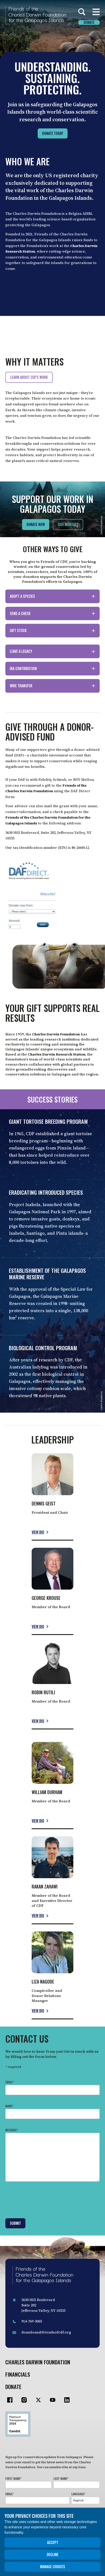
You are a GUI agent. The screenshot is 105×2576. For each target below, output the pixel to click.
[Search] (81, 11)
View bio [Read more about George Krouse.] (38, 1626)
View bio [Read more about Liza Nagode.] (38, 2010)
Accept (52, 2542)
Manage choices (52, 2566)
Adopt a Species (52, 596)
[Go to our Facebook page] (9, 2399)
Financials (17, 2374)
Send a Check (52, 613)
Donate (89, 22)
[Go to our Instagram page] (24, 2399)
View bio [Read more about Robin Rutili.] (38, 1721)
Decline (52, 2554)
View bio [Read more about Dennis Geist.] (38, 1532)
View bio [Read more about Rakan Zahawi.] (38, 1915)
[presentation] (39, 2200)
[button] (96, 11)
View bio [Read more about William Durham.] (38, 1820)
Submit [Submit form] (15, 2223)
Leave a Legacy (52, 651)
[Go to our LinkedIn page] (66, 2399)
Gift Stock (52, 630)
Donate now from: (21, 905)
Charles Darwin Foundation (37, 2362)
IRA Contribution (52, 668)
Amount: (14, 920)
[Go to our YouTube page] (52, 2399)
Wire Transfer (52, 685)
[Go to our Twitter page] (38, 2399)
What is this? (48, 893)
